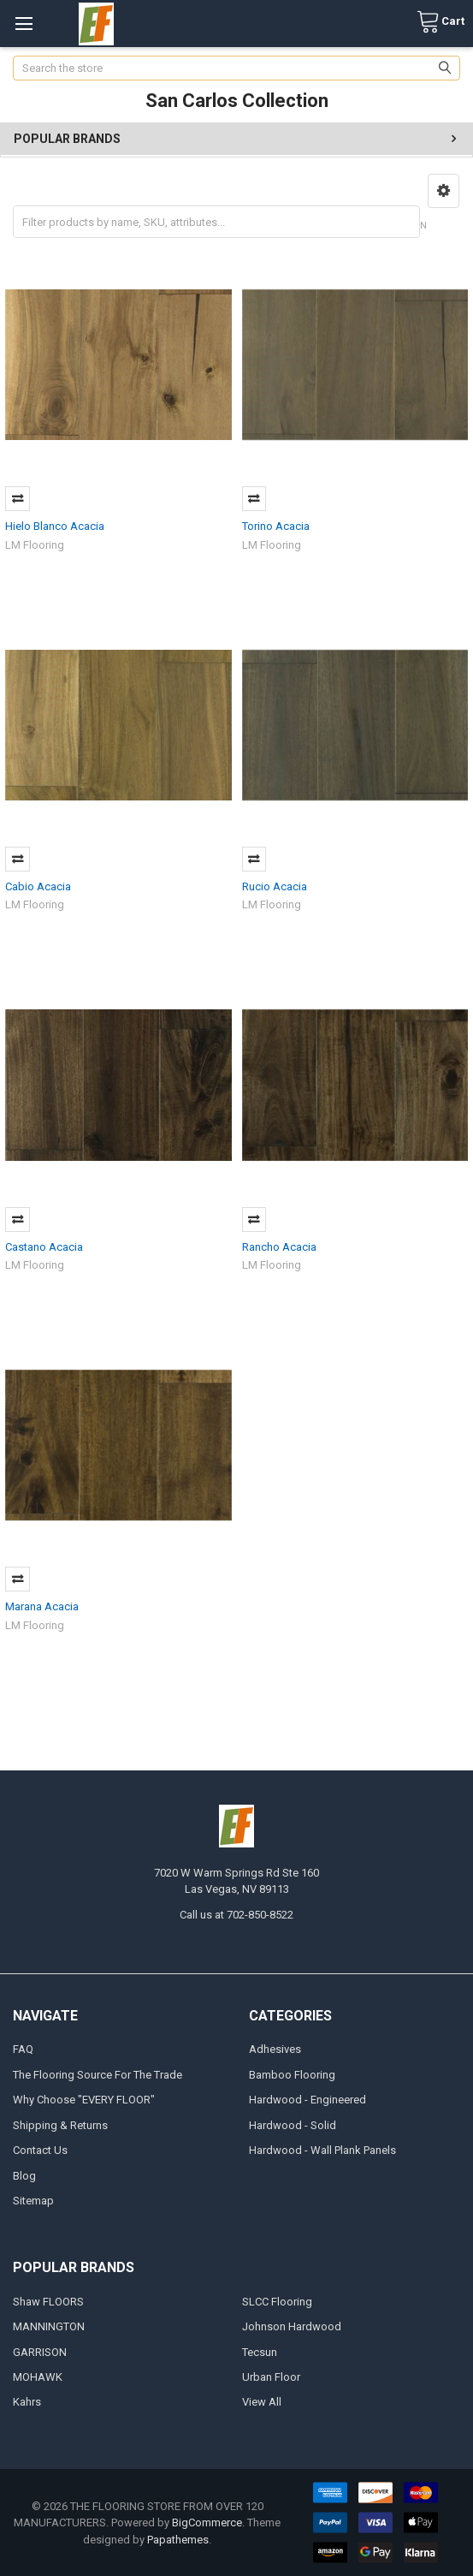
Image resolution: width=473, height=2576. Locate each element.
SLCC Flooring (277, 2301)
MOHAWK (37, 2377)
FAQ (23, 2049)
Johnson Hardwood (291, 2326)
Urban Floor (271, 2377)
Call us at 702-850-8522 (236, 1914)
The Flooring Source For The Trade (97, 2074)
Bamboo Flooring (292, 2074)
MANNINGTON (49, 2326)
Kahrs (27, 2401)
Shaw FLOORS (48, 2301)
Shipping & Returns (60, 2125)
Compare (17, 498)
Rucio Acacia (274, 886)
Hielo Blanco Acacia (54, 526)
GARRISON (40, 2352)
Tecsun (259, 2352)
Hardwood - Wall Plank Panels (322, 2150)
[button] (443, 191)
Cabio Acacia (38, 886)
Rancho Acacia (279, 1246)
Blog (24, 2175)
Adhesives (275, 2049)
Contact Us (40, 2150)
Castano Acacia (44, 1246)
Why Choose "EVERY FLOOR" (84, 2099)
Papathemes (178, 2539)
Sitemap (33, 2200)
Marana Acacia (42, 1606)
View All (261, 2401)
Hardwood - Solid (292, 2125)
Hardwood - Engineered (307, 2099)
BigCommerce (207, 2522)
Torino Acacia (276, 526)
